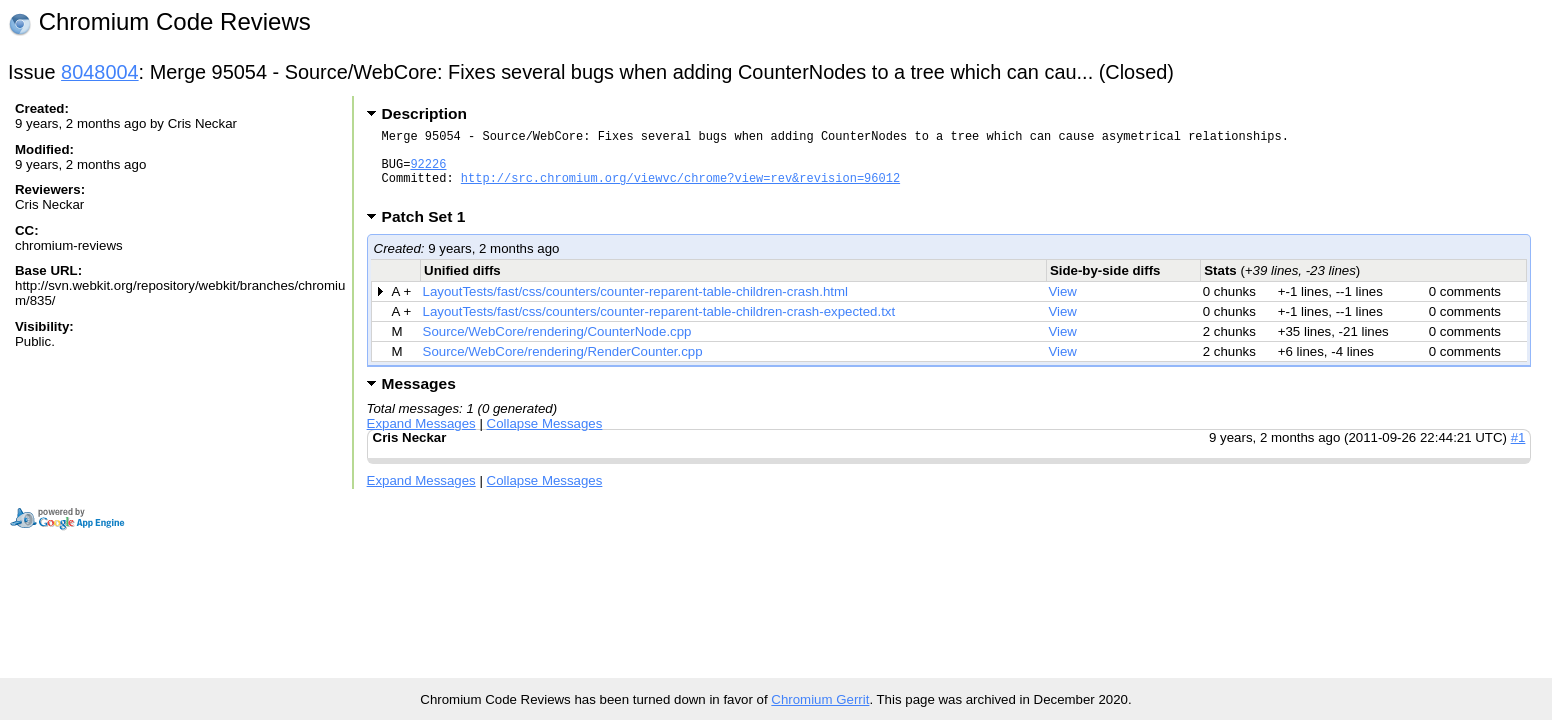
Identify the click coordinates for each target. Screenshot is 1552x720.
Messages (419, 398)
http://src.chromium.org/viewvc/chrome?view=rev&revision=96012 (680, 189)
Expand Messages (421, 438)
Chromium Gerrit (820, 699)
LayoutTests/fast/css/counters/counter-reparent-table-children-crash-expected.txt (659, 326)
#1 (1518, 452)
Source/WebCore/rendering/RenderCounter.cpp (563, 366)
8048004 (100, 72)
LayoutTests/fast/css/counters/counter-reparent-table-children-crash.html (635, 306)
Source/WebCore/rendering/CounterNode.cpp (557, 346)
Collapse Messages (545, 438)
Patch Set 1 (430, 231)
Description (424, 113)
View (1062, 306)
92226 (428, 172)
